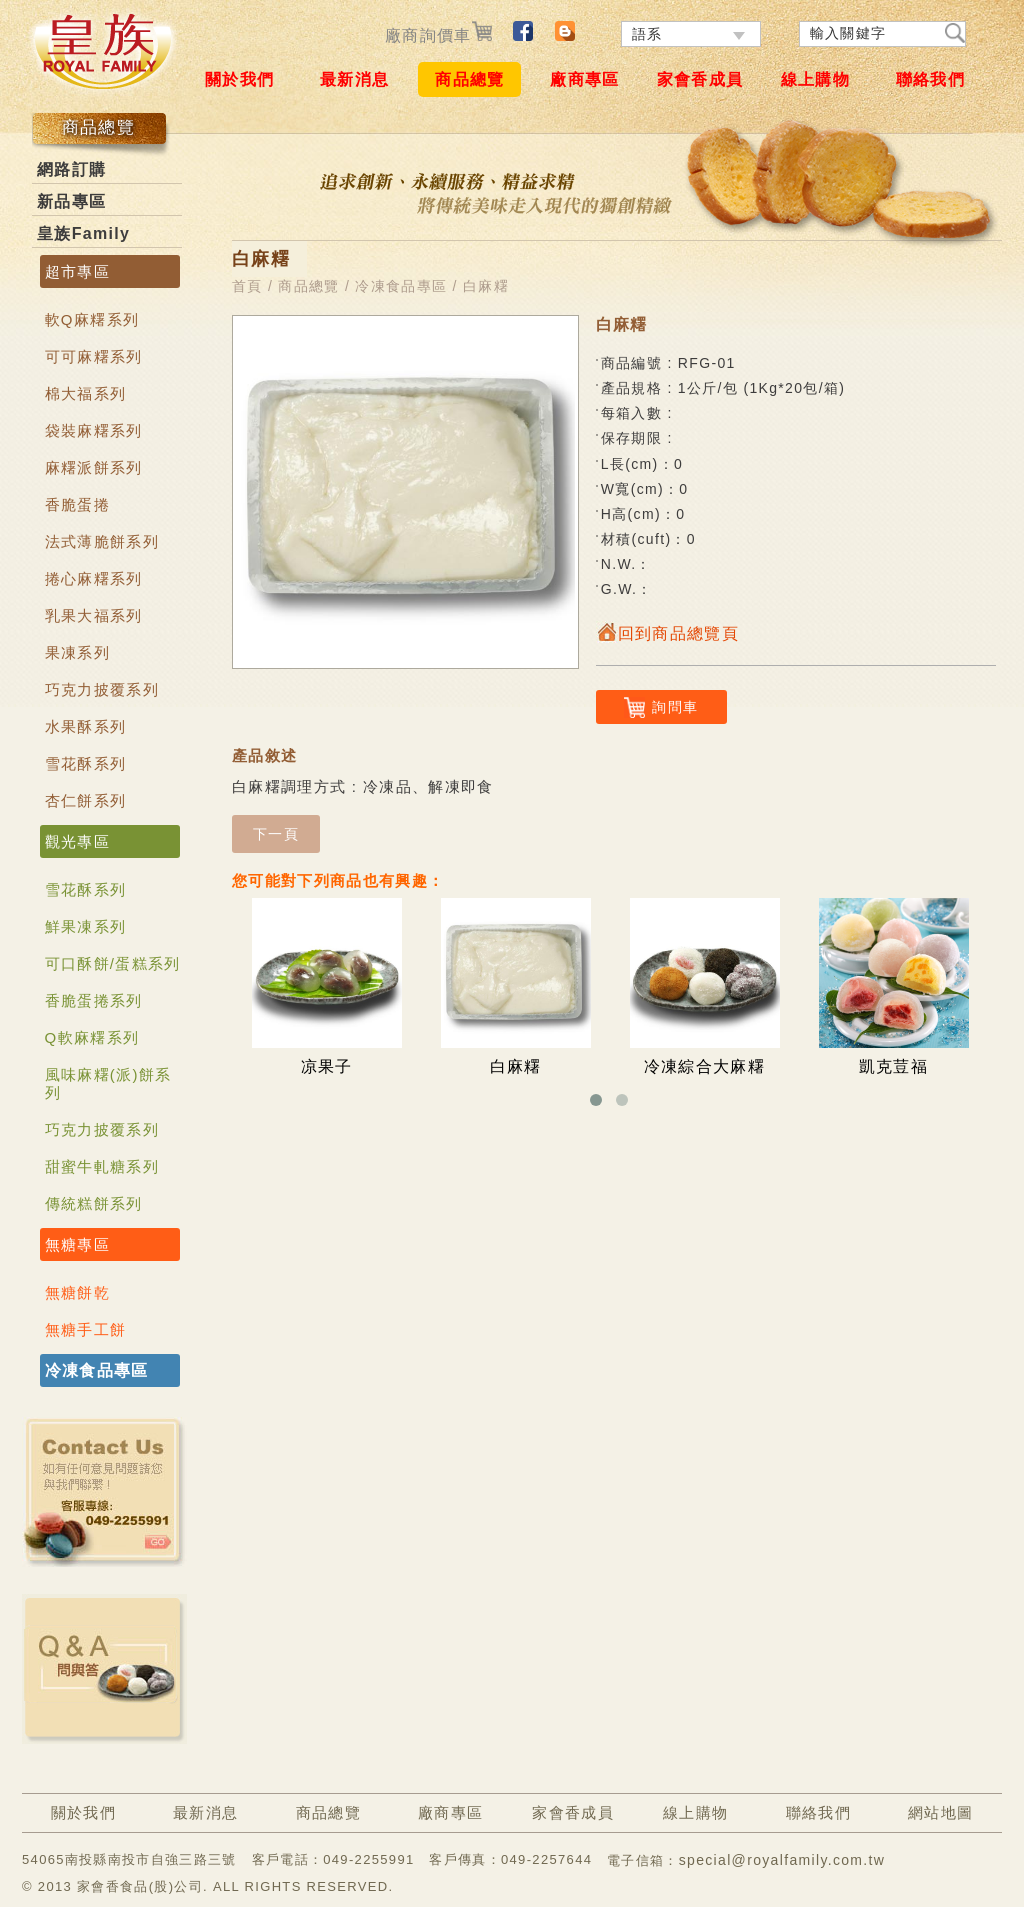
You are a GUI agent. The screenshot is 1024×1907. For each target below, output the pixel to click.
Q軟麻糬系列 (92, 1037)
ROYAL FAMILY (102, 51)
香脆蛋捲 (77, 504)
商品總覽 (469, 79)
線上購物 (815, 79)
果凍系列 (77, 652)
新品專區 (71, 201)
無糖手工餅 (86, 1329)
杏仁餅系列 (86, 800)
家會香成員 (700, 79)
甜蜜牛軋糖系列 (102, 1166)
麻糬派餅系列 (94, 467)
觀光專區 (77, 841)
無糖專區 (77, 1244)
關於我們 (239, 79)
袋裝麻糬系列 (94, 430)
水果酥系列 (86, 726)
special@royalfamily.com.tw (782, 1860)
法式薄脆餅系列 (102, 541)
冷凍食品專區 (97, 1370)
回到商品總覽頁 (667, 633)
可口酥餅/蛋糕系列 (113, 963)
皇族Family (83, 233)
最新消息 (354, 79)
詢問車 (661, 708)
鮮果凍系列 (86, 926)
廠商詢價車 (438, 35)
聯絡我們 (930, 79)
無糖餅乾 (77, 1292)
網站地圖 (940, 1812)
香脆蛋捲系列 (94, 1000)
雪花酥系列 (86, 763)
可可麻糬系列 (94, 356)
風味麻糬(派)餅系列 (108, 1083)
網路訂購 (71, 169)
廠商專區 (584, 79)
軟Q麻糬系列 (92, 319)
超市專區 (77, 271)
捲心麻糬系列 (94, 578)
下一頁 (276, 834)
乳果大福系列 (94, 615)
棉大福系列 (86, 393)
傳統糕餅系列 (94, 1203)
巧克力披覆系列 (102, 689)
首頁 (247, 286)
